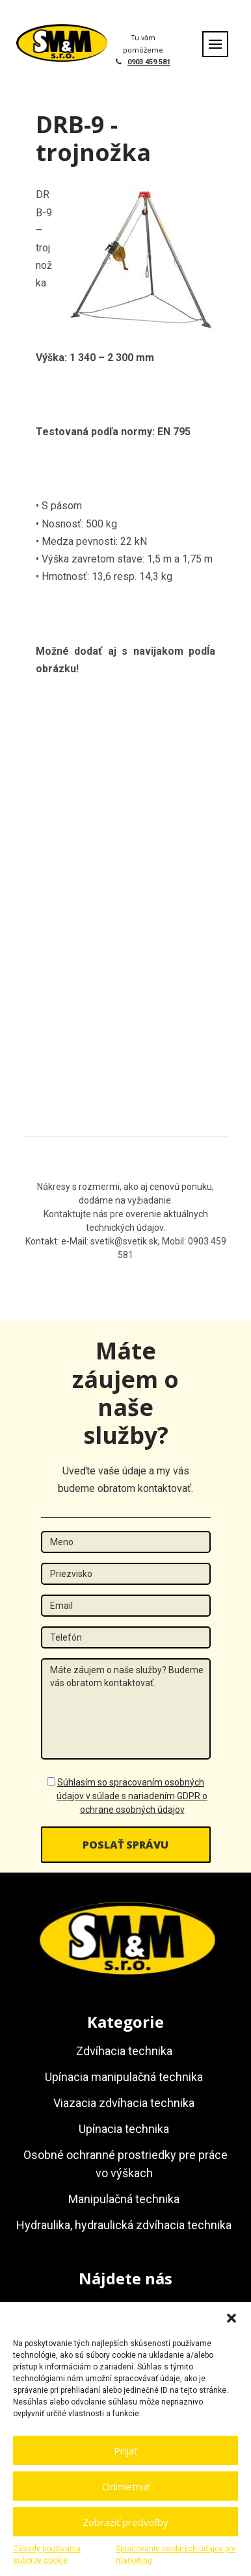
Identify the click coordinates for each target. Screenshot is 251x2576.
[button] (231, 2318)
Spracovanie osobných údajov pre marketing (176, 2554)
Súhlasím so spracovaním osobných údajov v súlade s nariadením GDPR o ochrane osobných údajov (132, 1796)
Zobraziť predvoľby (125, 2522)
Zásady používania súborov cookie (47, 2554)
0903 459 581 (148, 62)
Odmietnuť (126, 2486)
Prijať (125, 2450)
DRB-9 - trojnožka (93, 138)
